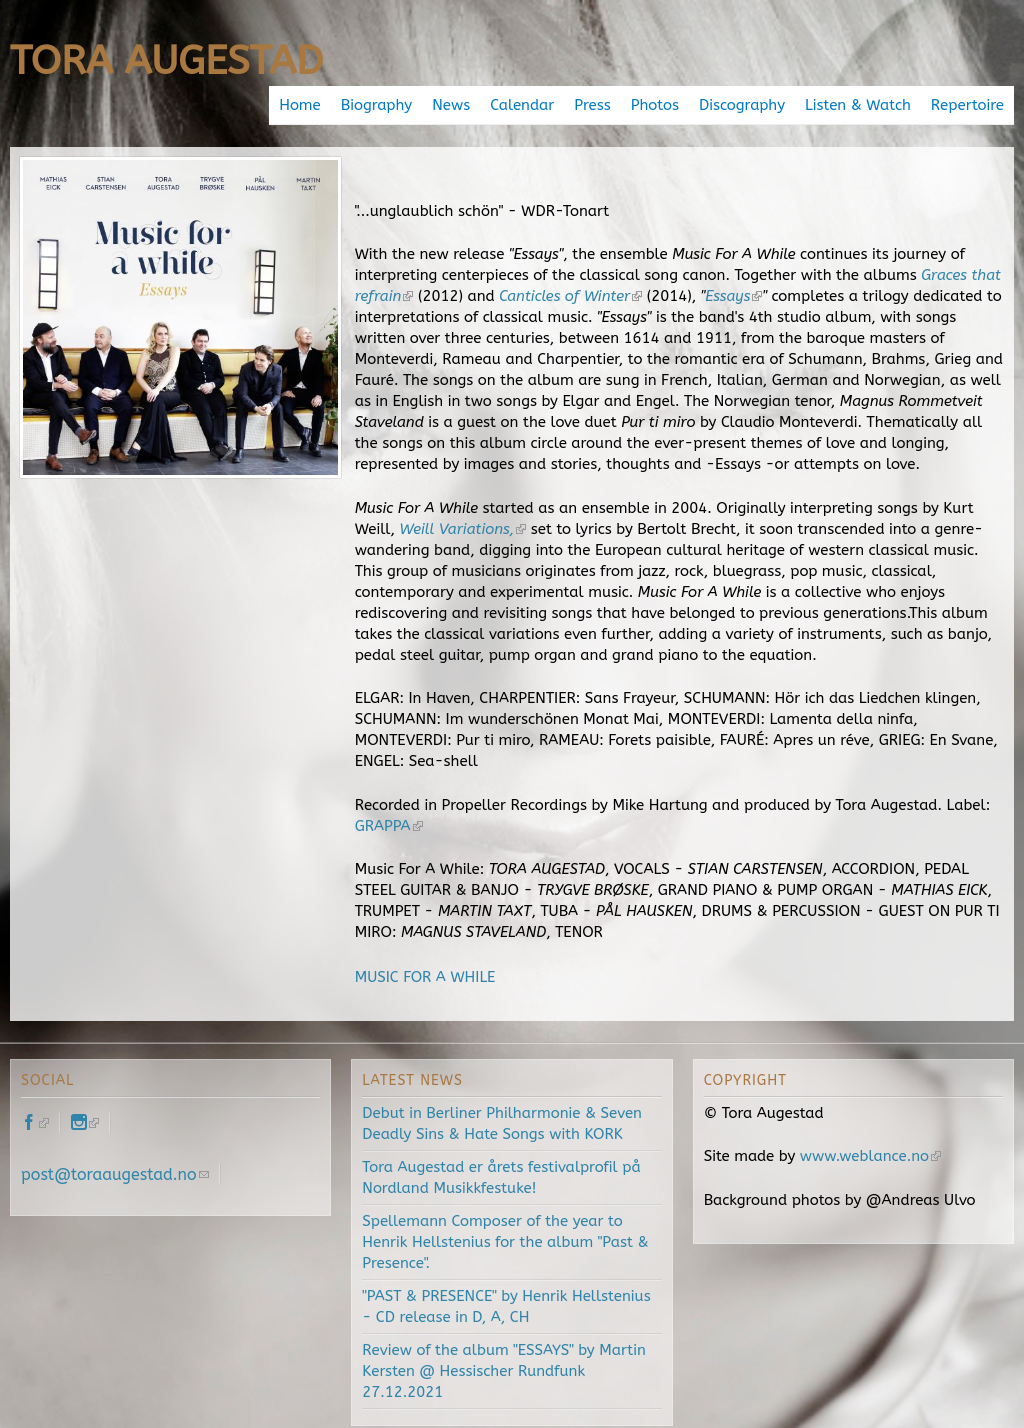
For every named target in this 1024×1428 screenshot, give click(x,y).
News (451, 105)
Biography (376, 105)
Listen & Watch (858, 105)
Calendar (522, 105)
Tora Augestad (166, 60)
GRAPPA (389, 826)
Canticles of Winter (570, 296)
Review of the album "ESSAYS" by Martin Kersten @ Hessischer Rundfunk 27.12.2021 (503, 1371)
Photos (655, 105)
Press (592, 105)
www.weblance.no (870, 1156)
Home (300, 105)
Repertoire (967, 105)
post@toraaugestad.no (115, 1174)
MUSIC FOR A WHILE (425, 977)
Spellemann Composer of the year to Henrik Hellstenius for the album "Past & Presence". (505, 1242)
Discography (742, 105)
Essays (733, 296)
